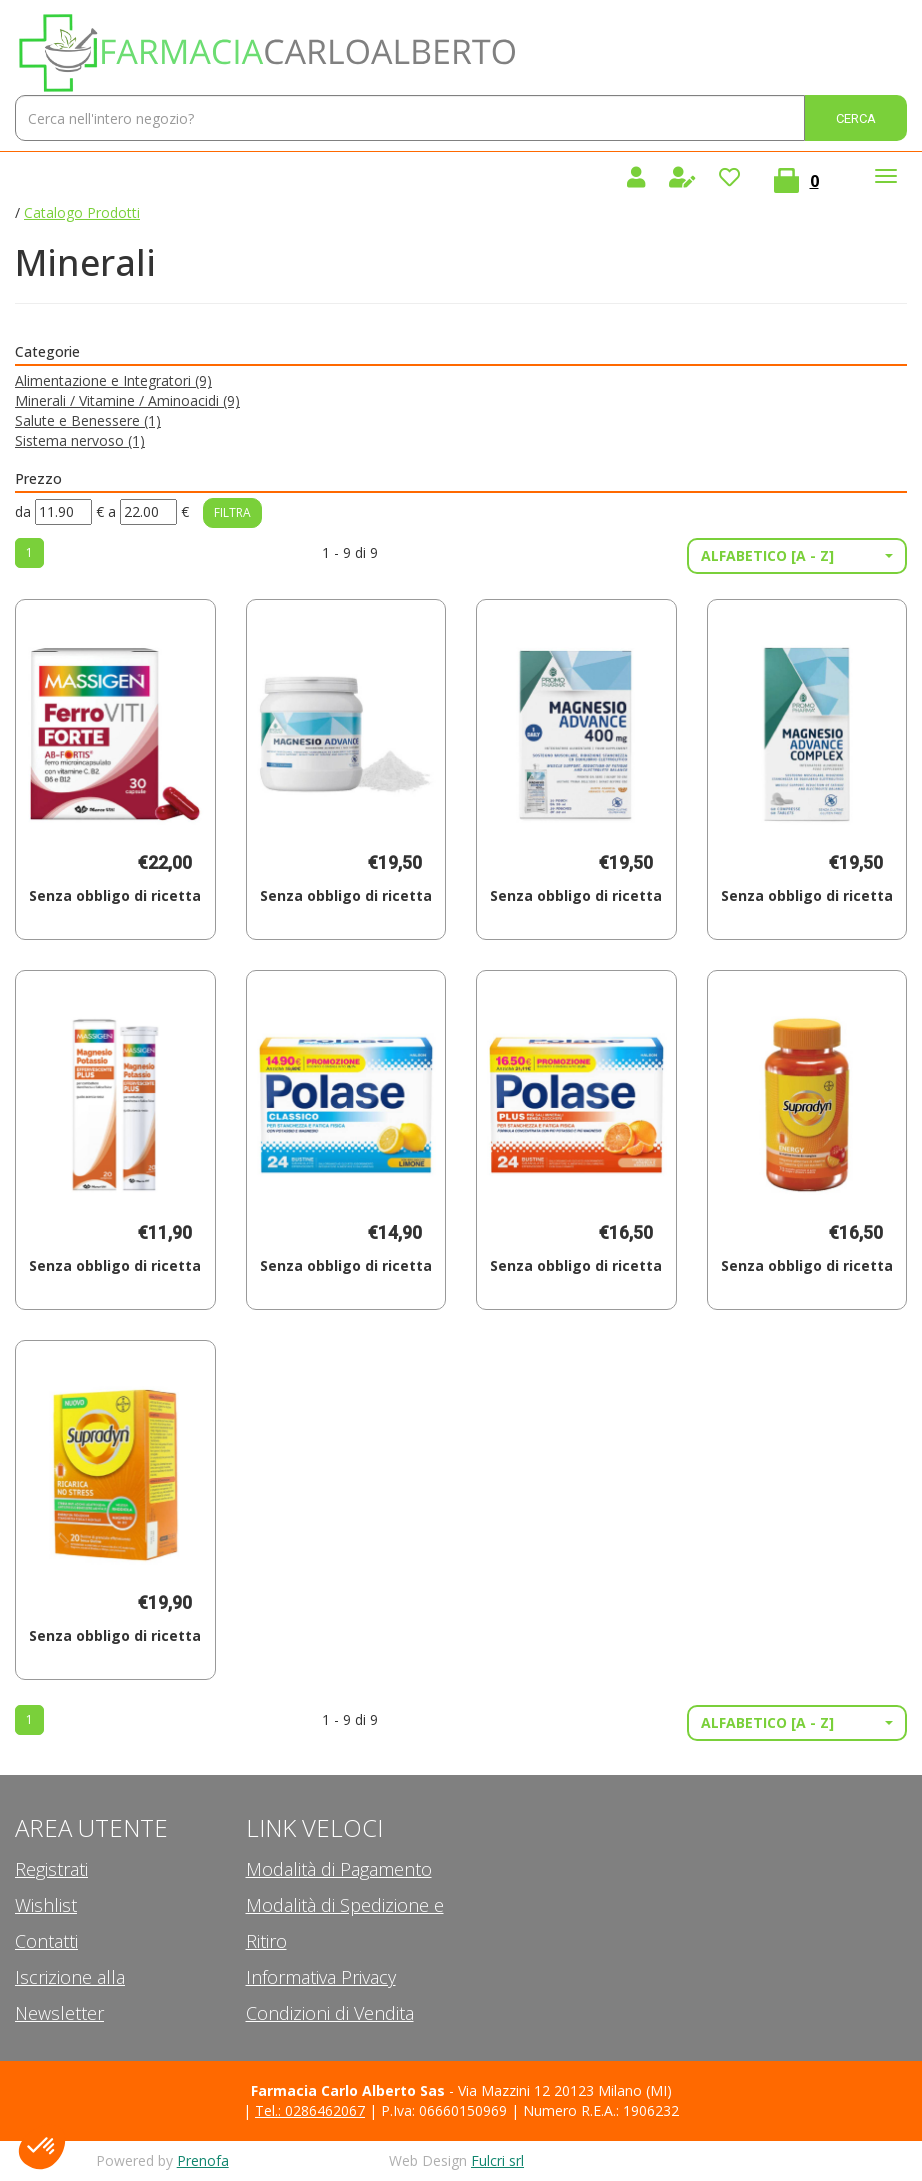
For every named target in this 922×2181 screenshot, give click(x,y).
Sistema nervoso (80, 440)
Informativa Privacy (321, 1977)
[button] (797, 556)
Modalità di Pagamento (339, 1869)
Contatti (46, 1941)
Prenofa (203, 2160)
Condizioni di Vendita (330, 2013)
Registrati (51, 1869)
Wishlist (46, 1905)
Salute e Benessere (88, 420)
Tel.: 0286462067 (310, 2110)
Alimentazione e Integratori (113, 380)
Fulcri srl (497, 2160)
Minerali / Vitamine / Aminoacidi (127, 400)
